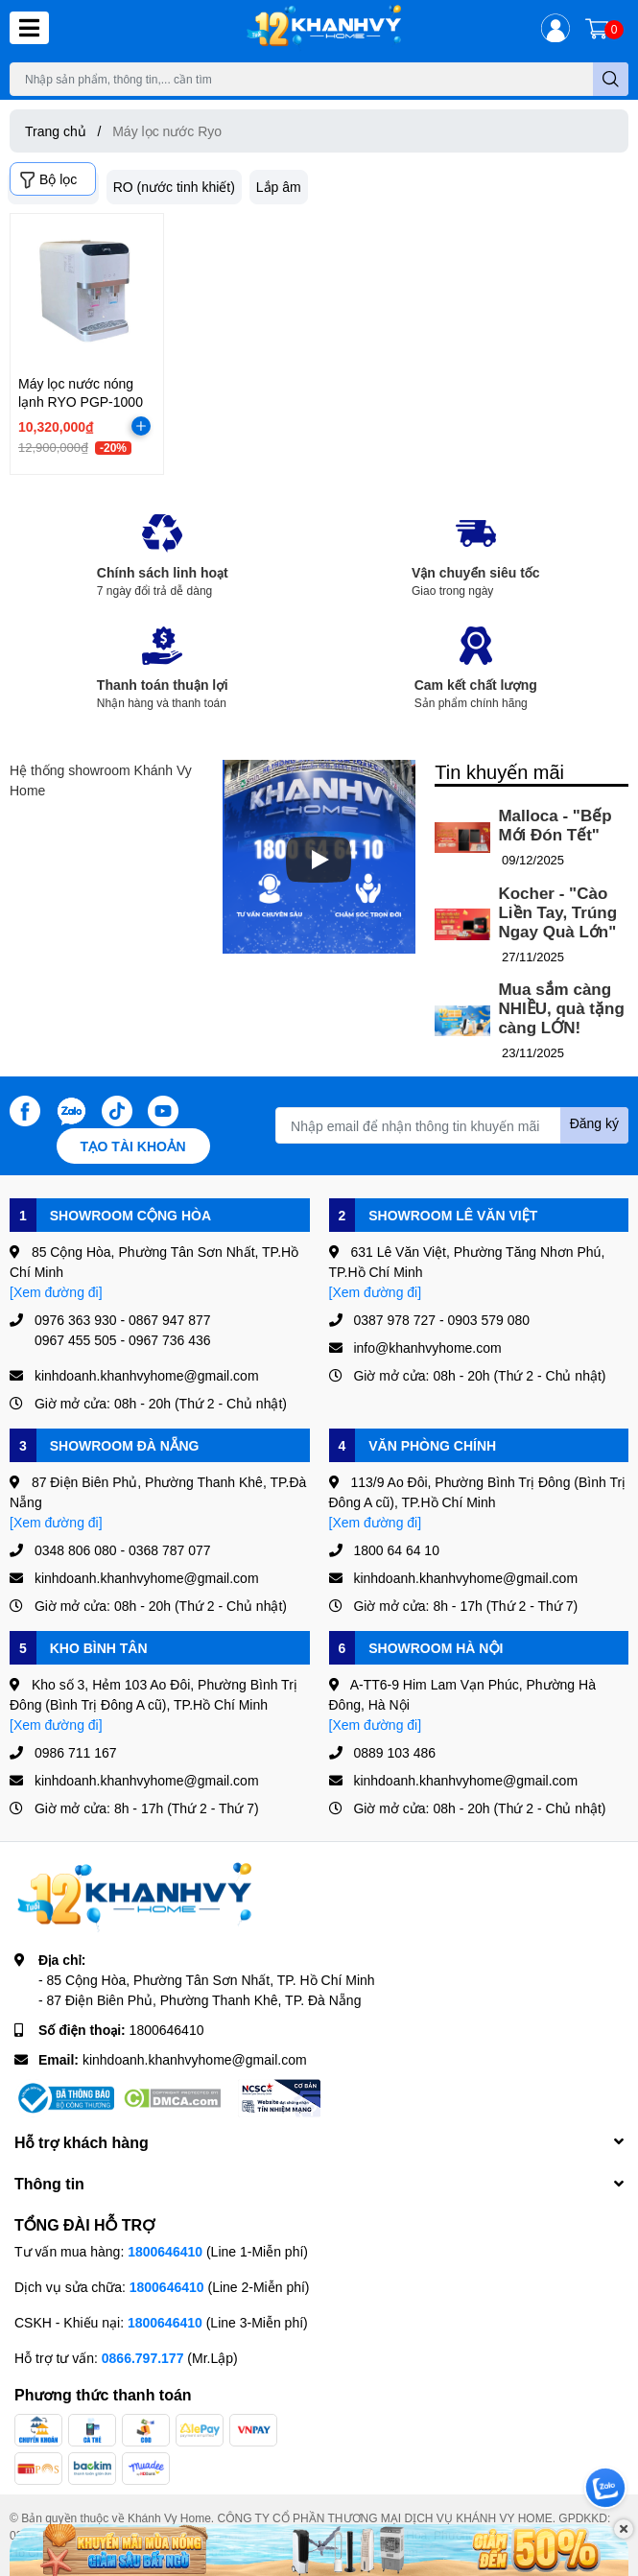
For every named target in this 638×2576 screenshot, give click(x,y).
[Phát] (318, 860)
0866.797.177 (143, 2358)
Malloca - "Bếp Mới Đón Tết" (554, 825)
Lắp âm (278, 186)
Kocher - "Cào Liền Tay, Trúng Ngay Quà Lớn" (557, 913)
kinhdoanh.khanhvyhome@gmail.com (195, 2059)
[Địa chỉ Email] (451, 1125)
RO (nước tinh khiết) (174, 186)
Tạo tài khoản (133, 1146)
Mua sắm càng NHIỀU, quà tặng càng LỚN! (561, 1009)
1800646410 (167, 2029)
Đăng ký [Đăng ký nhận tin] (594, 1123)
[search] (610, 79)
